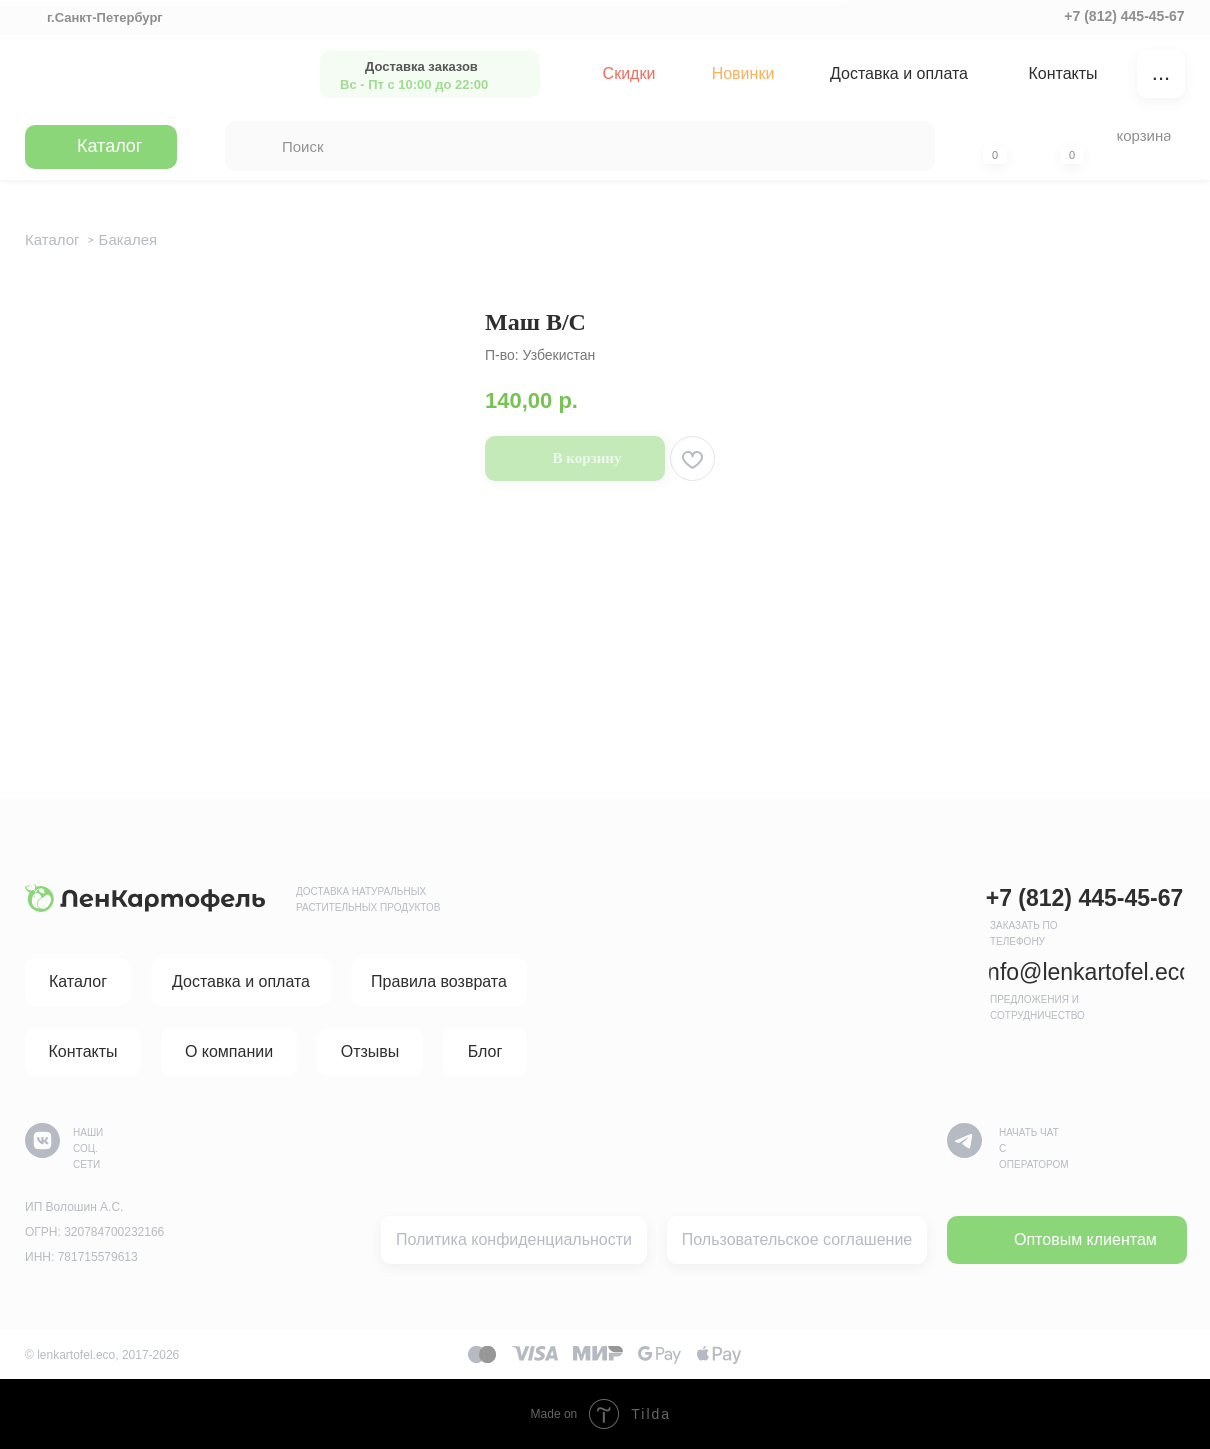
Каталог (52, 239)
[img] (152, 74)
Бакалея (128, 239)
